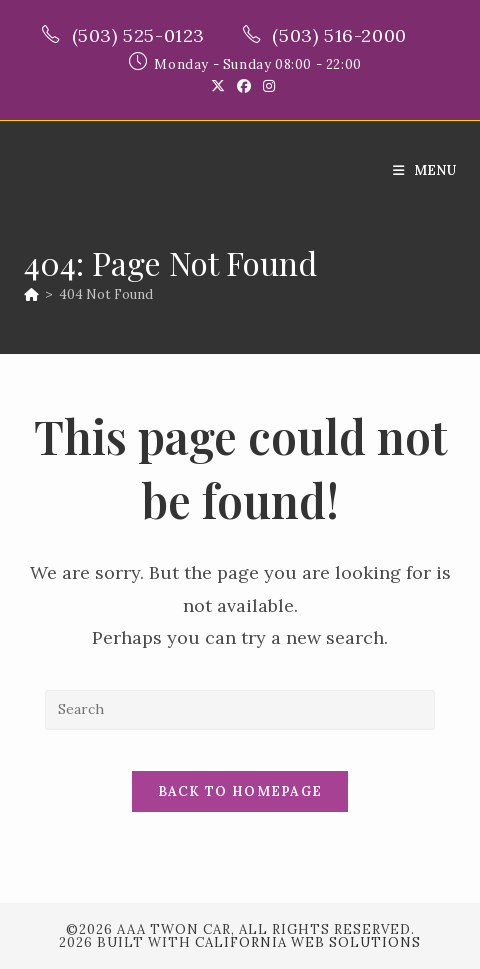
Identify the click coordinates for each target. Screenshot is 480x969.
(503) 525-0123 (141, 35)
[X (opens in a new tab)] (218, 86)
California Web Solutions (308, 942)
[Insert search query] (240, 710)
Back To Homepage (240, 791)
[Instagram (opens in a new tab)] (266, 86)
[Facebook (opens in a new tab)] (244, 86)
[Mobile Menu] (424, 170)
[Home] (31, 294)
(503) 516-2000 (342, 35)
